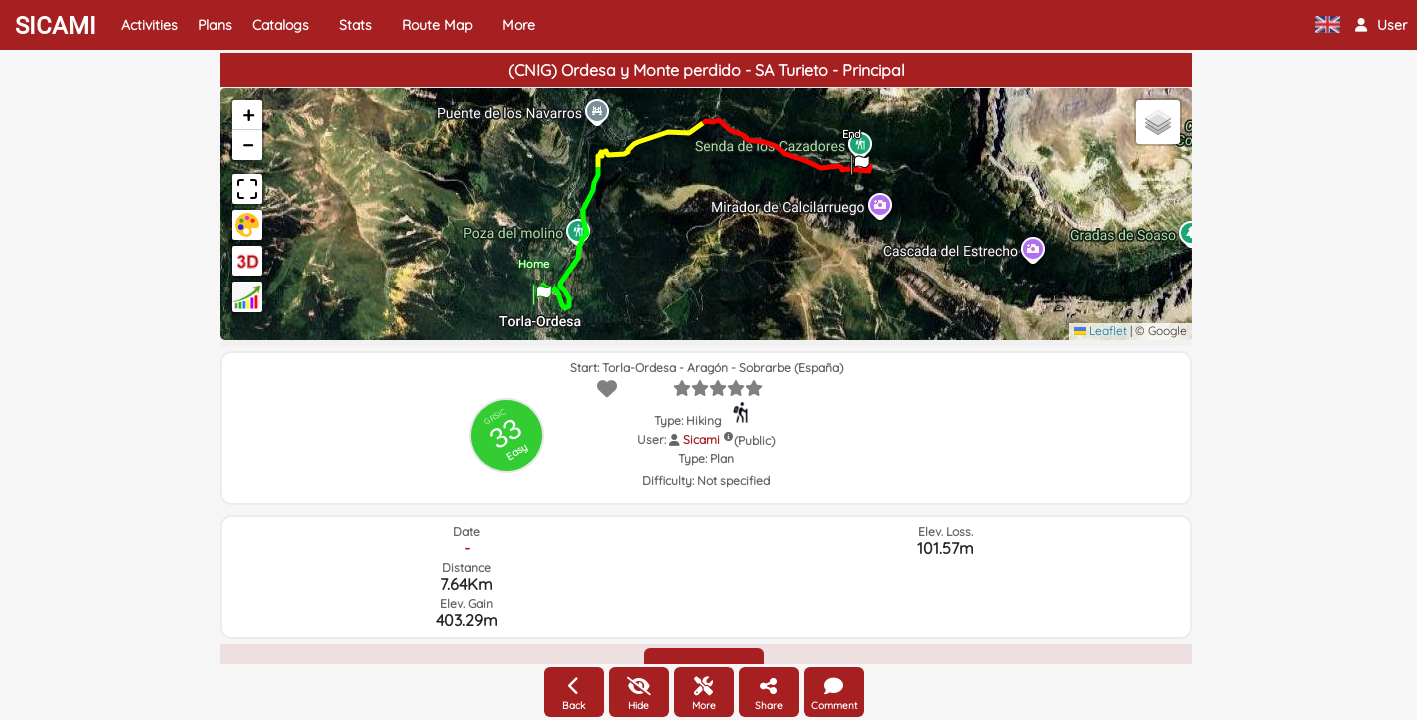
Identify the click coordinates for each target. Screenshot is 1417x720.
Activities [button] (149, 25)
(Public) (754, 440)
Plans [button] (215, 25)
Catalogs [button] (280, 25)
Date (466, 531)
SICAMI (55, 26)
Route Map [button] (437, 25)
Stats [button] (355, 25)
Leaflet (1100, 330)
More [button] (518, 25)
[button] (1381, 25)
